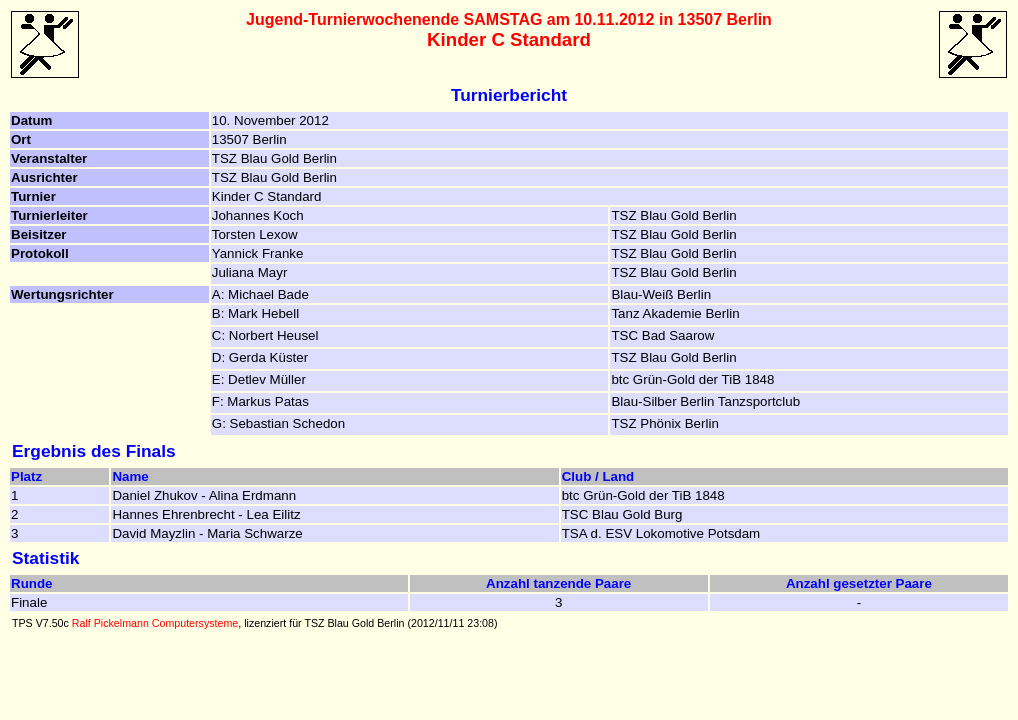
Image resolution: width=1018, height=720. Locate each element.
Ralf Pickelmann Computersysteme (155, 623)
